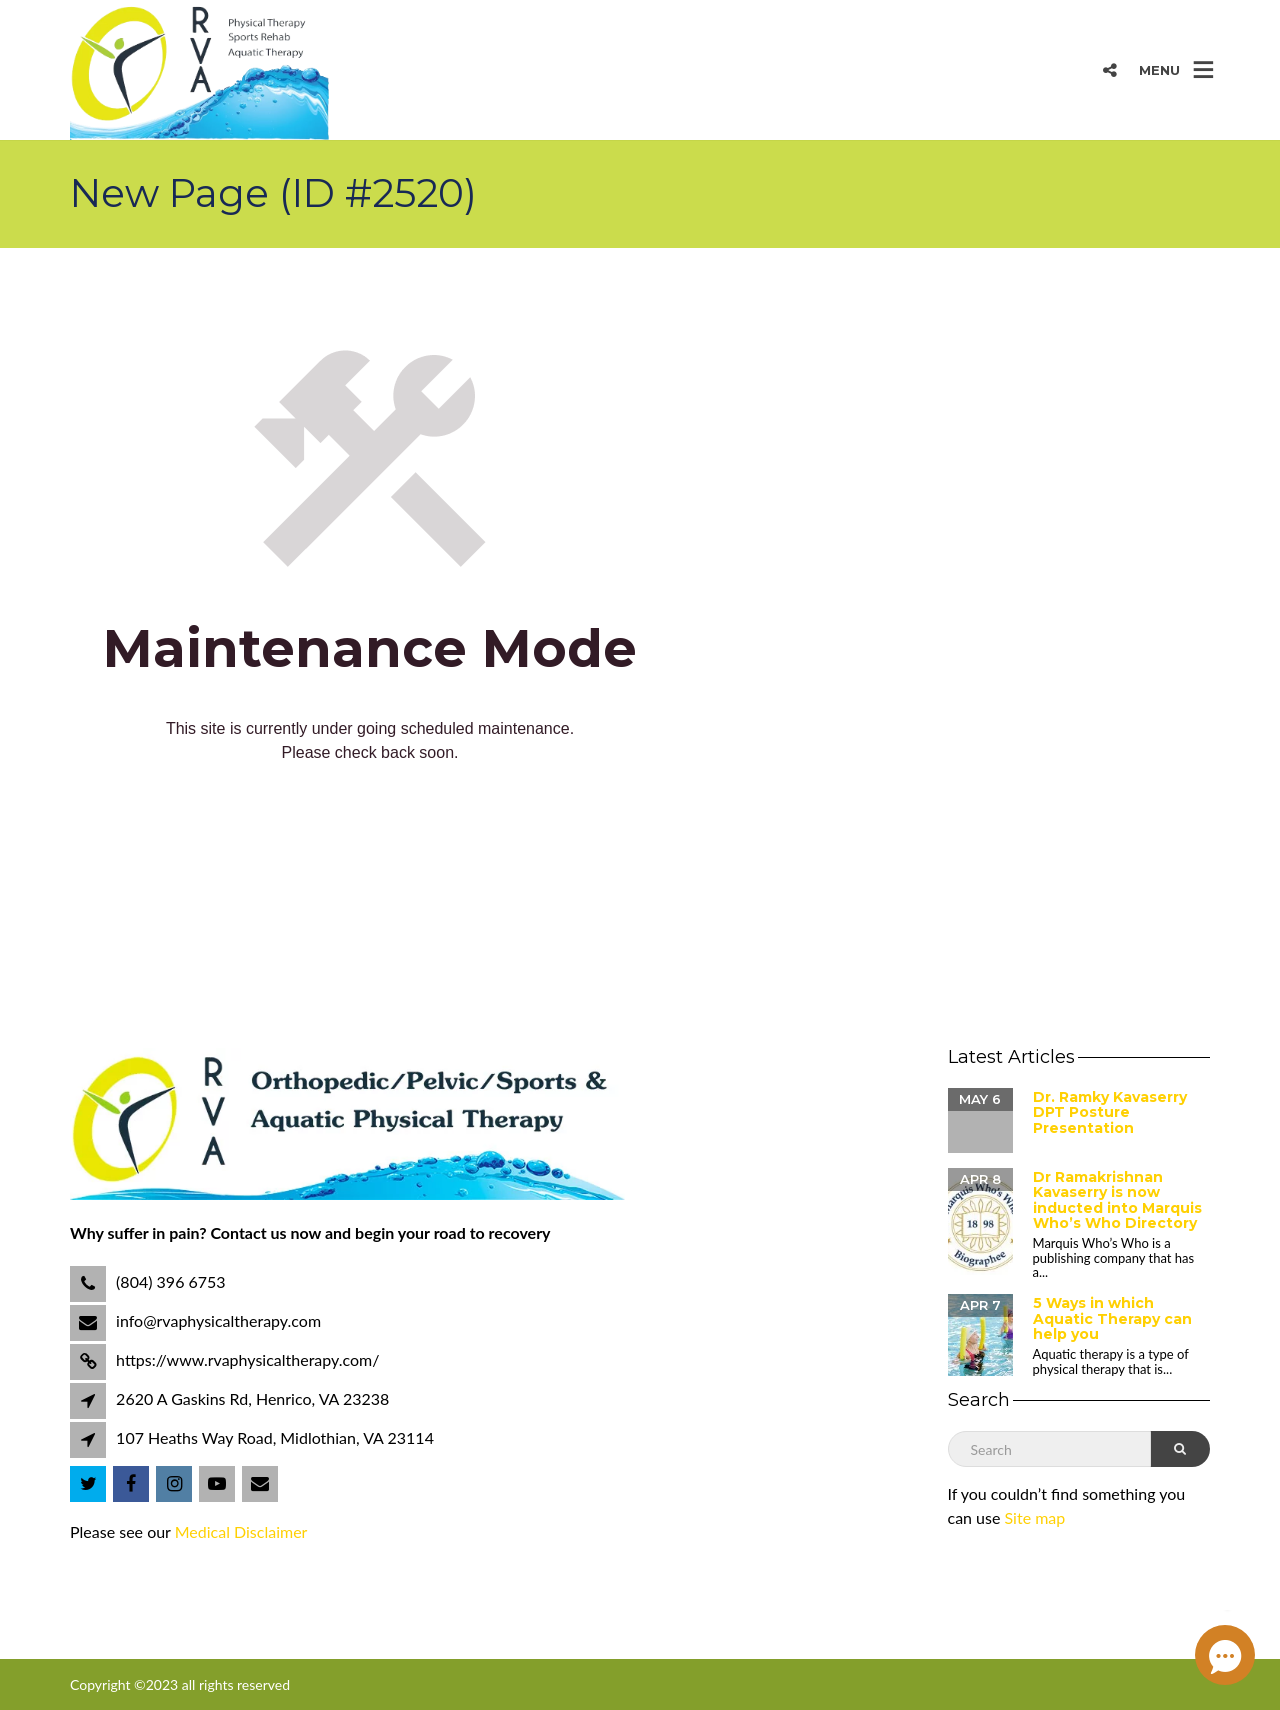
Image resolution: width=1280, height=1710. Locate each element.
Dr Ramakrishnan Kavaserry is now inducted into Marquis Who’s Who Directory (1117, 1200)
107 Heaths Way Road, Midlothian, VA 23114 (275, 1437)
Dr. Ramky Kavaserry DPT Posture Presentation (1110, 1112)
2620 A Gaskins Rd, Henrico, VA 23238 (252, 1398)
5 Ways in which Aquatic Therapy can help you (1112, 1318)
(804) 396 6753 (169, 1281)
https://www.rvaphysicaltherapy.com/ (246, 1359)
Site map (1035, 1517)
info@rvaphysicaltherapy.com (216, 1320)
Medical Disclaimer (241, 1531)
